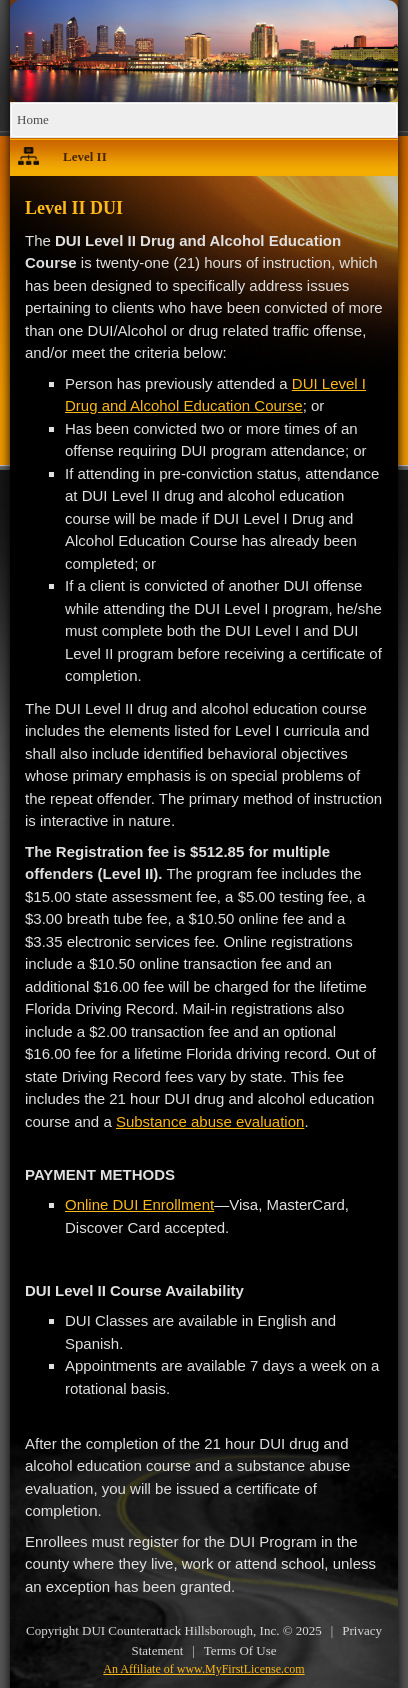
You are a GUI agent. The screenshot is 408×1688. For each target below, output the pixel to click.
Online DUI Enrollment (139, 1204)
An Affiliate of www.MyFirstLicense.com (203, 1669)
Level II (85, 156)
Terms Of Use (240, 1650)
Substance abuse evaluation (210, 1121)
